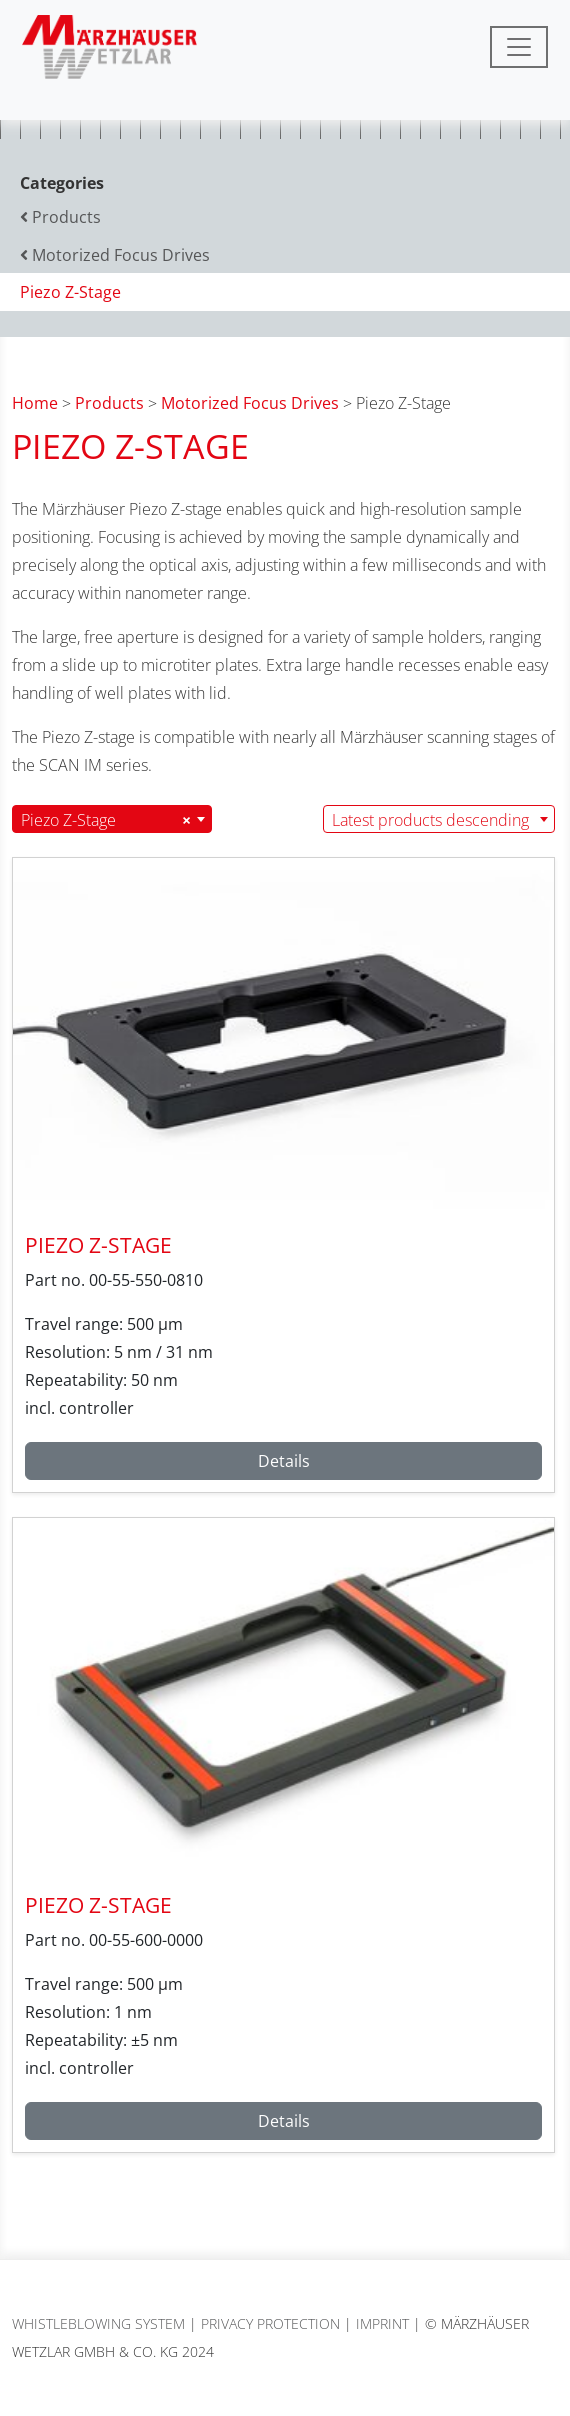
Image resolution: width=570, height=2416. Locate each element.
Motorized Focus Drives (250, 403)
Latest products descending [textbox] (430, 820)
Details (284, 1461)
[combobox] (112, 819)
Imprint (382, 2323)
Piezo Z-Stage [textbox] (106, 820)
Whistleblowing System (98, 2323)
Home (35, 403)
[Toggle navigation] (519, 47)
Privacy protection (270, 2323)
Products (109, 403)
